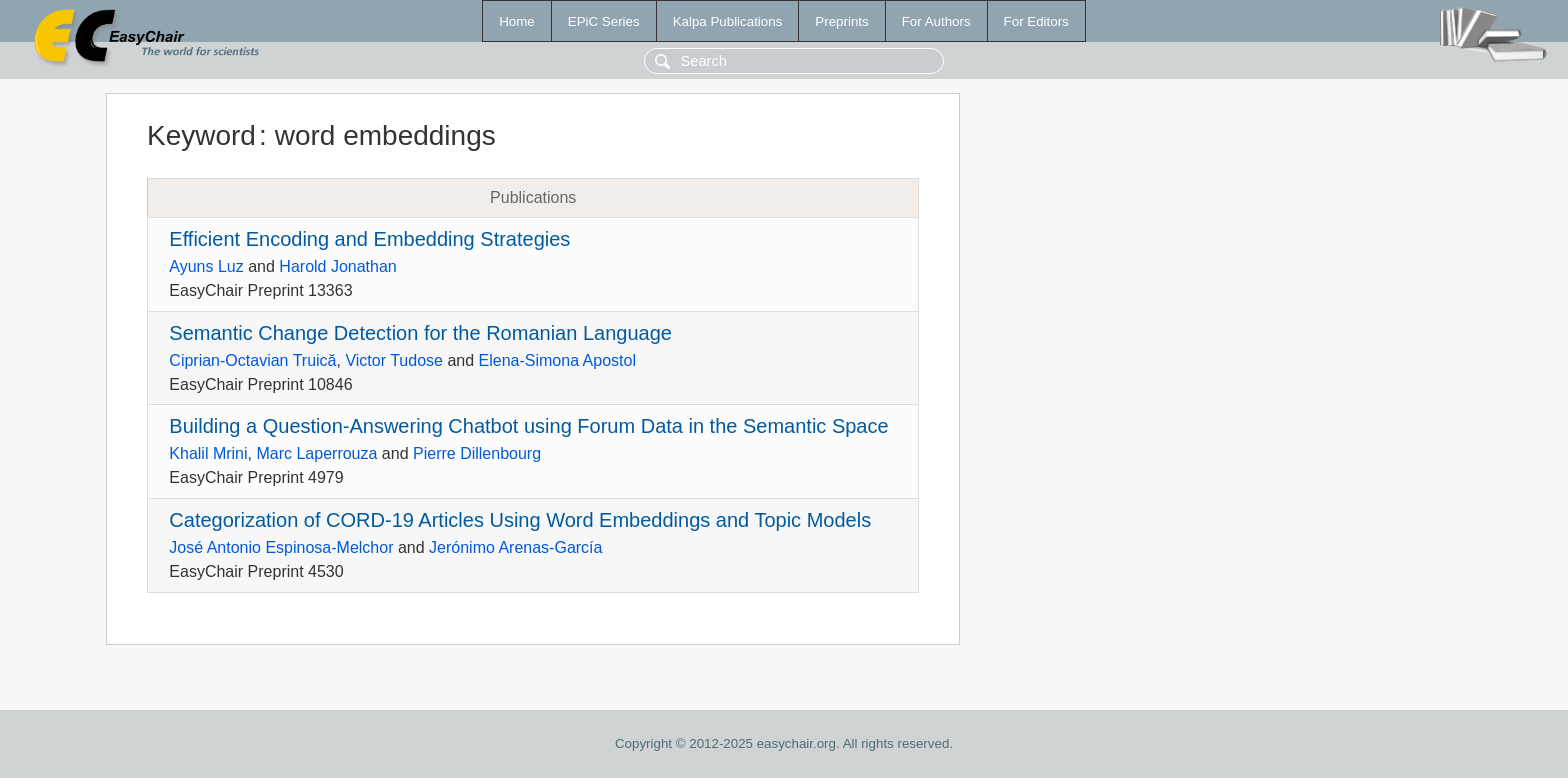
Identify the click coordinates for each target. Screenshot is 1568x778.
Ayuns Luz (206, 266)
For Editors (1036, 21)
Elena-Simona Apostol (557, 360)
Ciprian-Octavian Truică (252, 360)
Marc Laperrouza (316, 453)
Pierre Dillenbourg (477, 453)
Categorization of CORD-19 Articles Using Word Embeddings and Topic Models (520, 520)
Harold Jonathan (337, 266)
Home (517, 21)
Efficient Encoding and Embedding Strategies (369, 239)
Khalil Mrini (208, 453)
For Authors (936, 21)
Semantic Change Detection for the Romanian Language (420, 333)
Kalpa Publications (728, 21)
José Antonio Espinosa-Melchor (281, 547)
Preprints (841, 21)
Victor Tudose (394, 360)
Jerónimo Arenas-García (515, 547)
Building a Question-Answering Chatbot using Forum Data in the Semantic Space (528, 426)
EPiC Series (604, 21)
